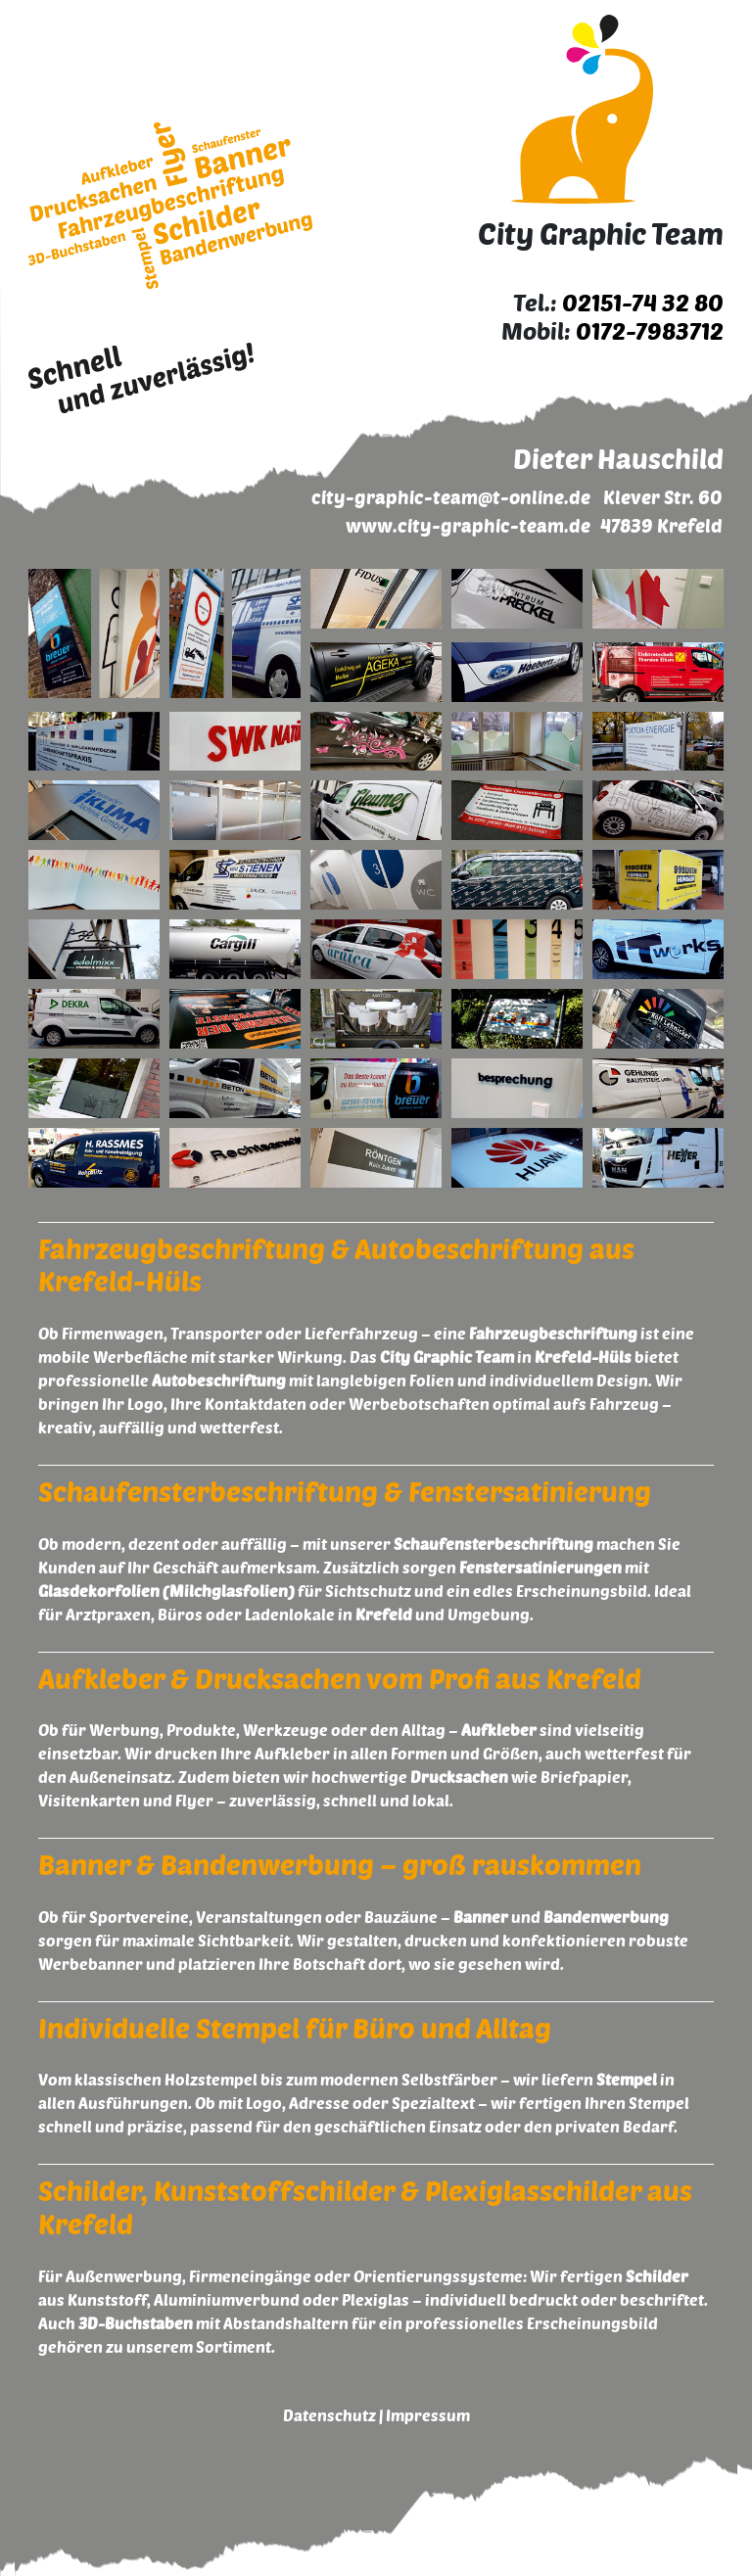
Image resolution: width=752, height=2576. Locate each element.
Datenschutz (329, 2415)
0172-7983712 (650, 330)
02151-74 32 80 (643, 302)
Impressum (428, 2415)
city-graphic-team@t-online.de (450, 497)
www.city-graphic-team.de (468, 525)
